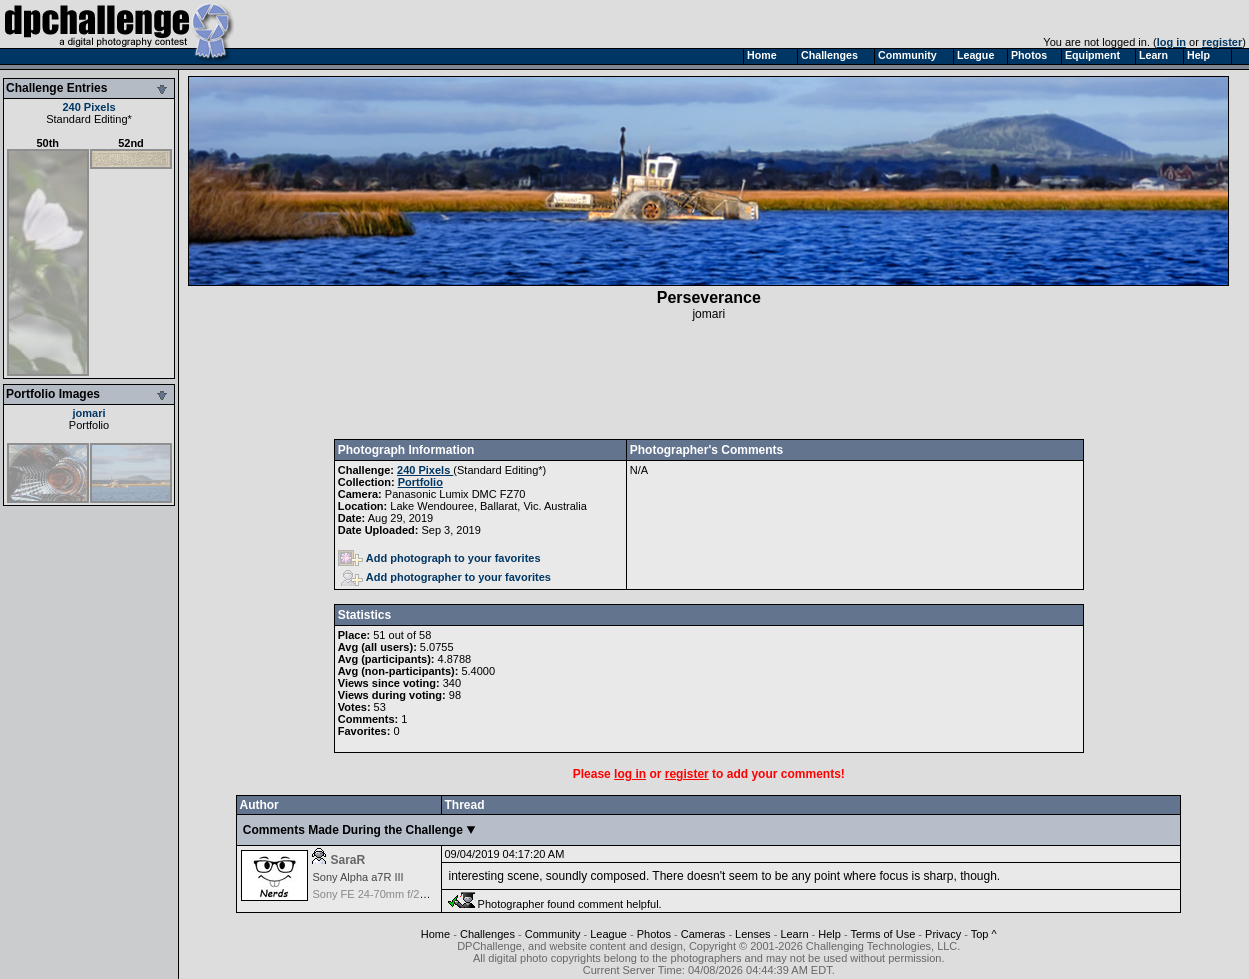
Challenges (487, 934)
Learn (794, 934)
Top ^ (984, 934)
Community (553, 934)
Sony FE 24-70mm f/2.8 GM (380, 894)
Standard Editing (86, 119)
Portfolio (89, 425)
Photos (654, 934)
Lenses (752, 934)
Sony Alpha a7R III (357, 877)
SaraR (347, 860)
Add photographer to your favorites (446, 577)
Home (435, 934)
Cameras (703, 934)
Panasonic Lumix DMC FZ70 (455, 494)
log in (1171, 42)
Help (829, 934)
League (608, 934)
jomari (88, 413)
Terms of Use (883, 934)
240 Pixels (88, 107)
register (1222, 42)
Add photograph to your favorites (439, 558)
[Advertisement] (709, 380)
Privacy (943, 934)
